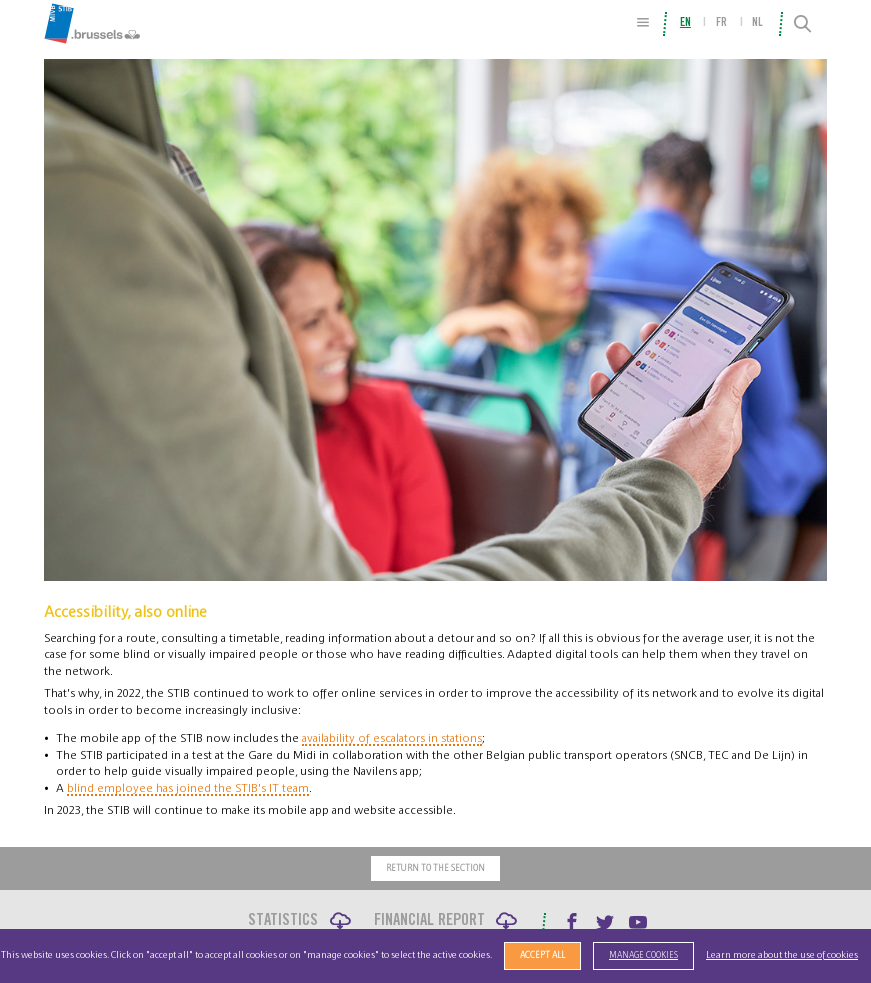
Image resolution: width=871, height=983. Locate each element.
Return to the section (435, 868)
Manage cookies (643, 955)
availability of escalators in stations (392, 738)
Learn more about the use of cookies (782, 955)
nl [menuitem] (757, 23)
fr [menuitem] (721, 23)
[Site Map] (642, 22)
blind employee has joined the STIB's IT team (188, 788)
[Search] (802, 24)
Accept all (542, 955)
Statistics (283, 921)
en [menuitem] (685, 23)
